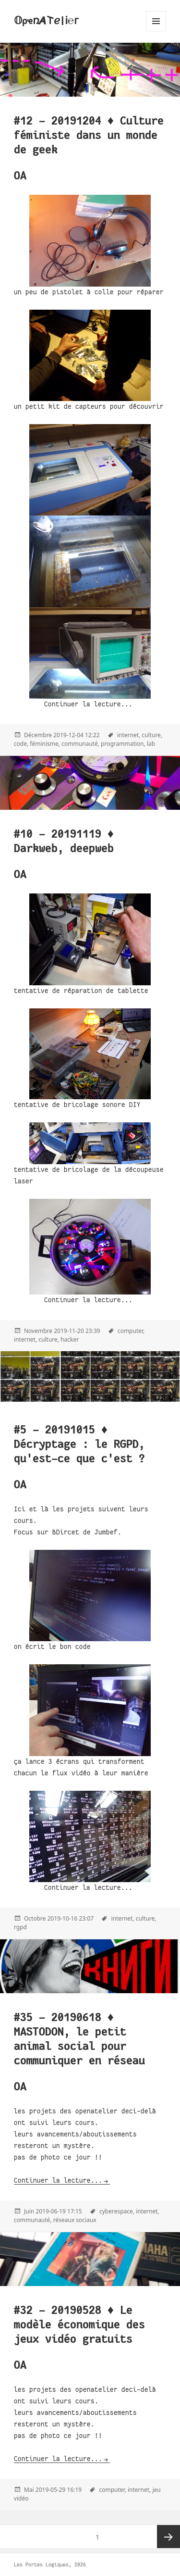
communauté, (80, 744)
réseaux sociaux (74, 2220)
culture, (152, 735)
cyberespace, (116, 2211)
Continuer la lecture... (58, 2180)
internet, (128, 735)
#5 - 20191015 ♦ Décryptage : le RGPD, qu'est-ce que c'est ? (79, 1444)
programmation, (123, 744)
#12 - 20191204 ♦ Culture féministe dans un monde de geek (89, 135)
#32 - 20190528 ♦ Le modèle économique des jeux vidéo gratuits (79, 2324)
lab (151, 744)
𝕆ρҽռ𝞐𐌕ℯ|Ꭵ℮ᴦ (46, 20)
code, (21, 744)
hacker (69, 1339)
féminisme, (45, 744)
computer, (131, 1331)
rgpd (20, 1927)
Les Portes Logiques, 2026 (50, 2564)
